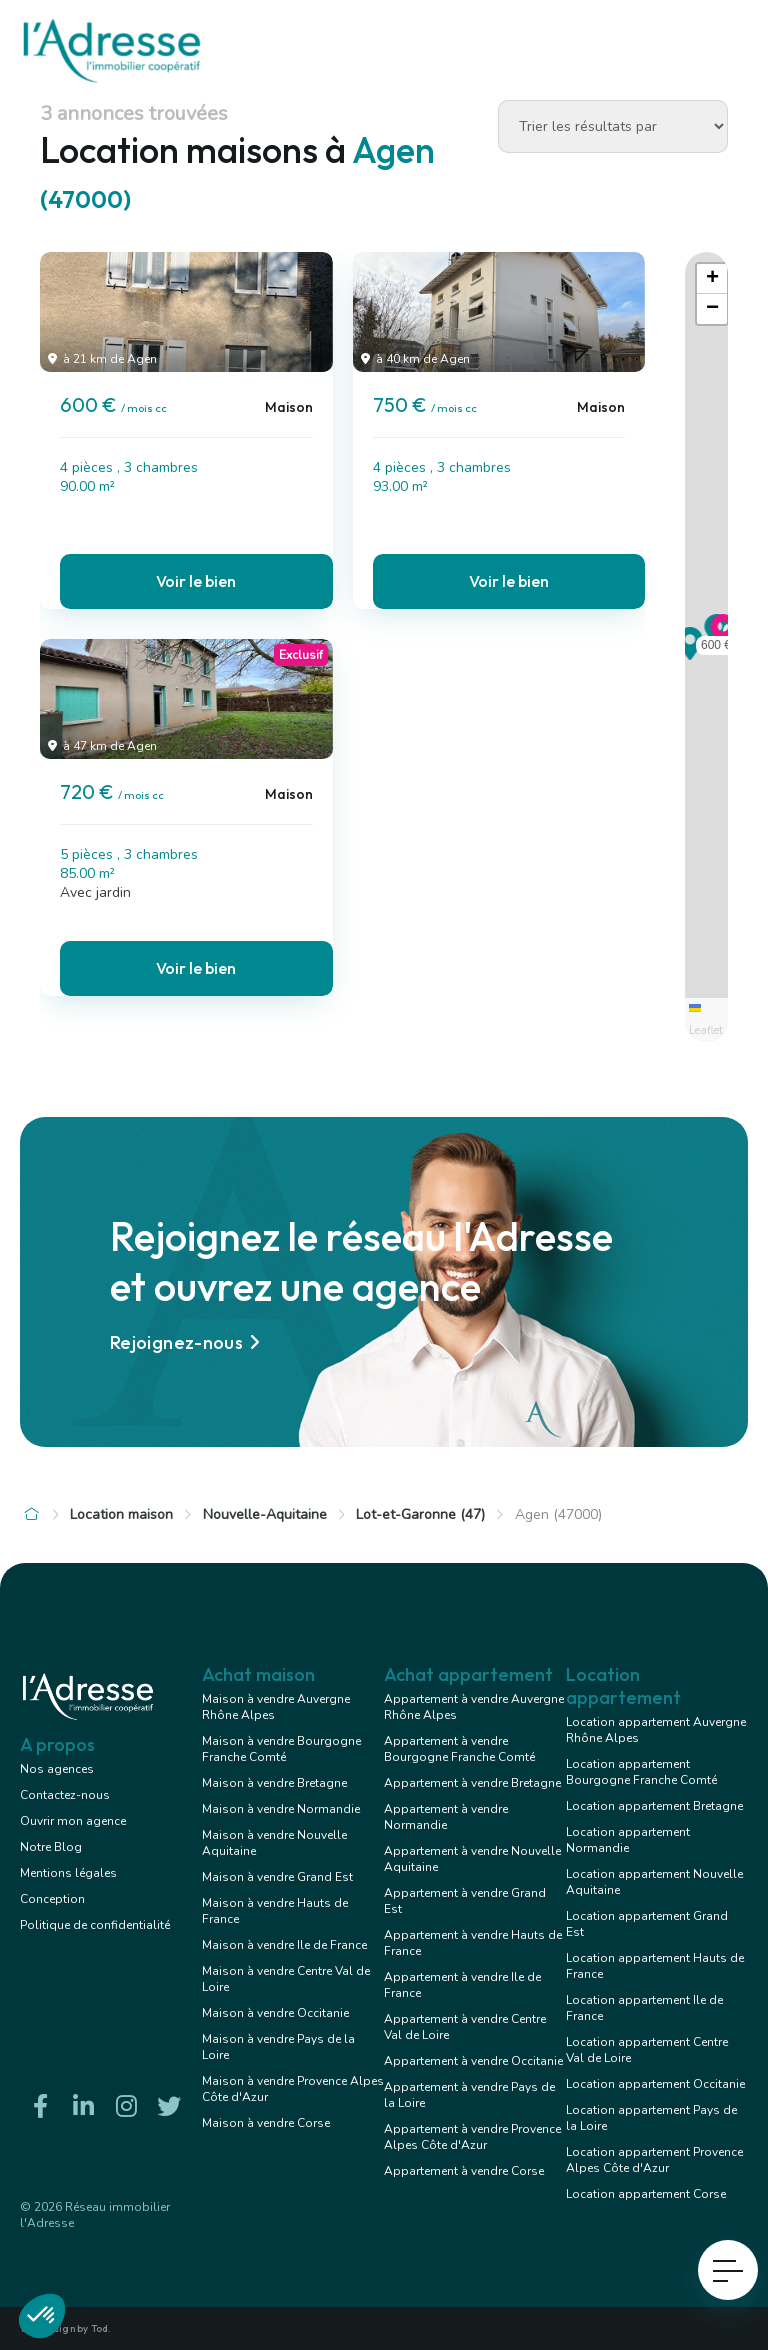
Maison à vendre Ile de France (284, 1945)
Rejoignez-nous (188, 1342)
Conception (52, 1899)
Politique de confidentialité (95, 1925)
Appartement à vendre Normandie (446, 1817)
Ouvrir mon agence (73, 1821)
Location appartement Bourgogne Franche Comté (641, 1772)
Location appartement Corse (646, 2194)
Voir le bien (196, 581)
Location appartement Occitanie (655, 2084)
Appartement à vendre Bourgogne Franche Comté (459, 1749)
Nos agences (57, 1769)
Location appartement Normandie (628, 1840)
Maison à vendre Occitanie (275, 2013)
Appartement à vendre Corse (464, 2171)
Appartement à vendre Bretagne (472, 1783)
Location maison (121, 1514)
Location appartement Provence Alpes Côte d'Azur (654, 2160)
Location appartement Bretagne (654, 1806)
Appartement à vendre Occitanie (473, 2061)
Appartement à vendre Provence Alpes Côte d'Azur (472, 2137)
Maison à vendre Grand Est (277, 1877)
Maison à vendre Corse (266, 2123)
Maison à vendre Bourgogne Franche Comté (281, 1749)
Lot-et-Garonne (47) (420, 1514)
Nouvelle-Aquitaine (265, 1514)
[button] (690, 654)
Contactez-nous (65, 1795)
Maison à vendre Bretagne (274, 1783)
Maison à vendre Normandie (281, 1809)
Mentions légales (68, 1873)
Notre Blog (51, 1847)
